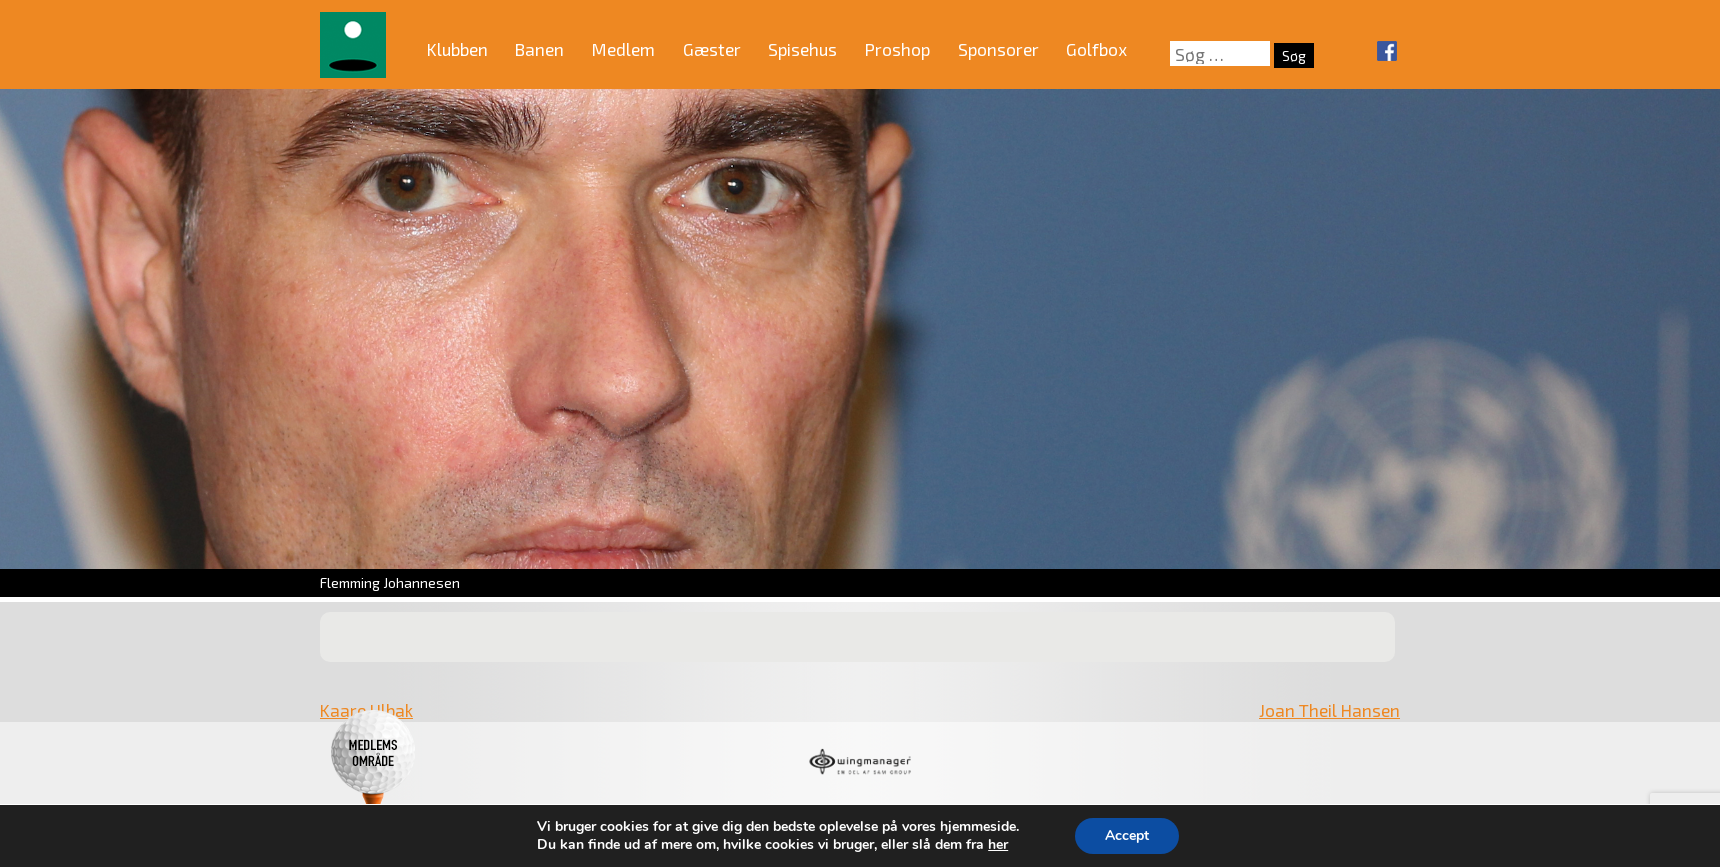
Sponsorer (998, 49)
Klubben (457, 49)
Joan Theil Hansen (1329, 710)
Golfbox (1096, 49)
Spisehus (802, 49)
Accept (1127, 835)
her (998, 845)
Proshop (897, 49)
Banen (539, 49)
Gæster (712, 49)
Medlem (623, 49)
